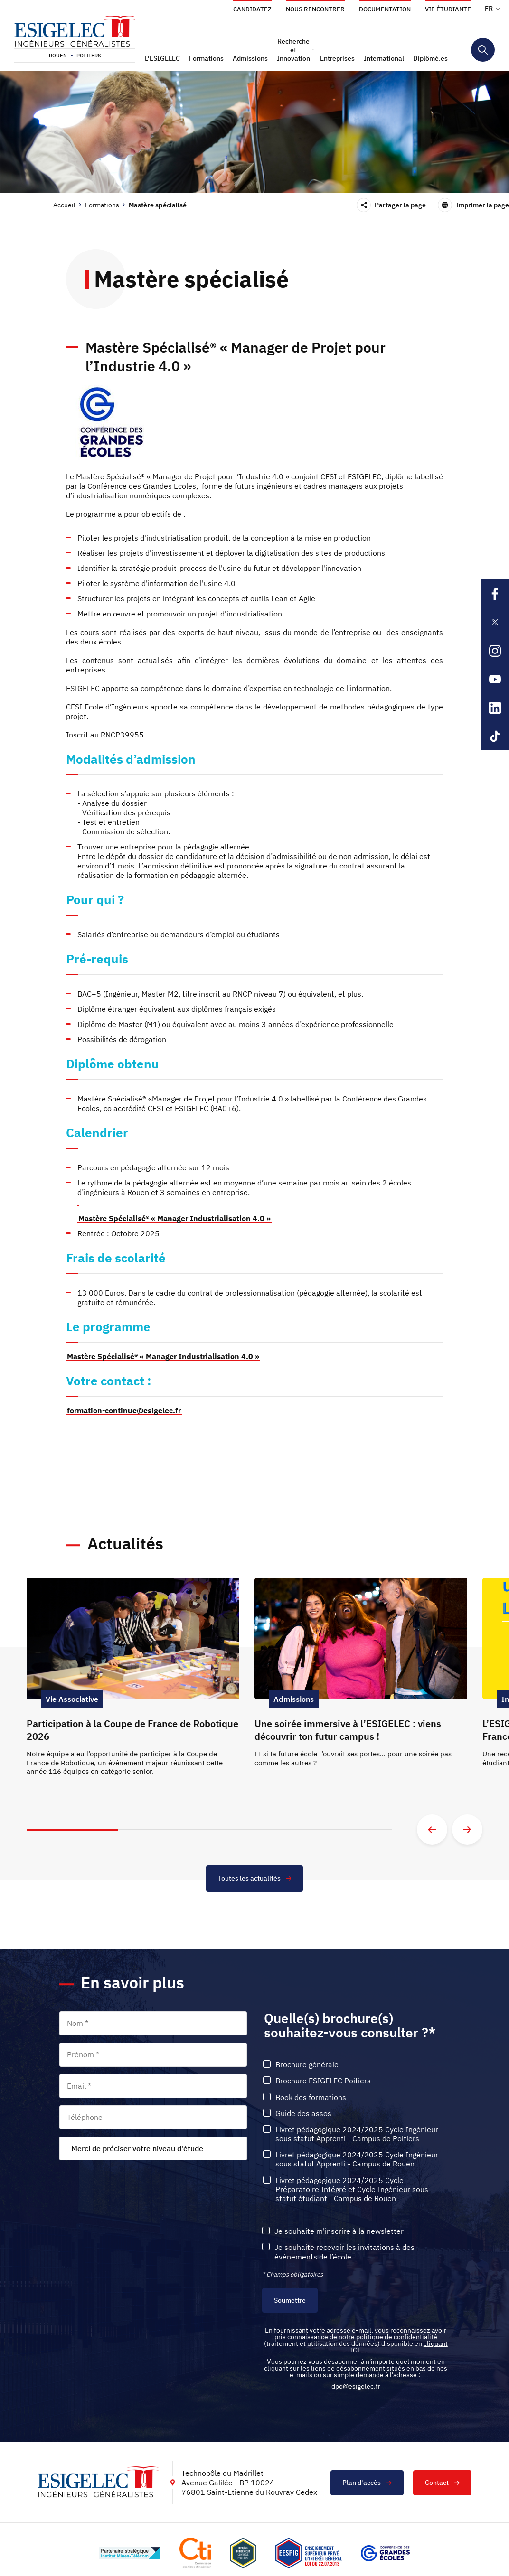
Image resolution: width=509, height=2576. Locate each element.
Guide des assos (303, 2113)
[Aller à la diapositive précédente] (432, 1829)
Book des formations (310, 2097)
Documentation (385, 9)
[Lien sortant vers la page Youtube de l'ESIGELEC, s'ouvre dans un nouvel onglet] (495, 679)
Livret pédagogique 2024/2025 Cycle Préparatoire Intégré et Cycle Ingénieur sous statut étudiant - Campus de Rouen (351, 2189)
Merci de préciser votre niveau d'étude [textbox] (137, 2148)
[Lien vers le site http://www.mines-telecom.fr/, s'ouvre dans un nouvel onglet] (129, 2553)
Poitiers (88, 55)
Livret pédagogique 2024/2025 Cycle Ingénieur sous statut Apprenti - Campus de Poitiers (356, 2134)
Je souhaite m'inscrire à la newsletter (339, 2231)
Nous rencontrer (315, 9)
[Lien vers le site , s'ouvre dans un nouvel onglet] (243, 2553)
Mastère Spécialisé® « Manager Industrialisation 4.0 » (163, 1356)
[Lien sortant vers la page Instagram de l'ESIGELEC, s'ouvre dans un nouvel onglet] (495, 650)
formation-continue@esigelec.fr (124, 1410)
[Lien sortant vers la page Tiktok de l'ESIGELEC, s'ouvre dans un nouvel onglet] (495, 736)
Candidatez (252, 9)
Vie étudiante (448, 9)
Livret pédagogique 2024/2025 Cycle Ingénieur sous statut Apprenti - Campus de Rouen (356, 2159)
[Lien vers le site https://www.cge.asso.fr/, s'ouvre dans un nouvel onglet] (385, 2553)
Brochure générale (307, 2064)
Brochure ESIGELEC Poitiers (323, 2080)
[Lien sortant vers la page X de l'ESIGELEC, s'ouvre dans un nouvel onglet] (495, 622)
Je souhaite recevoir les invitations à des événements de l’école (344, 2252)
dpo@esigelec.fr (355, 2386)
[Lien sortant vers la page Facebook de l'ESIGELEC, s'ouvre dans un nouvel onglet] (495, 593)
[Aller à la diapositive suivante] (467, 1829)
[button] (163, 58)
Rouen (58, 55)
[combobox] (153, 2148)
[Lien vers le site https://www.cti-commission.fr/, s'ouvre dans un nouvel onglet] (195, 2553)
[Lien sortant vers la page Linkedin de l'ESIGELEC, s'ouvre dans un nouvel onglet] (495, 707)
